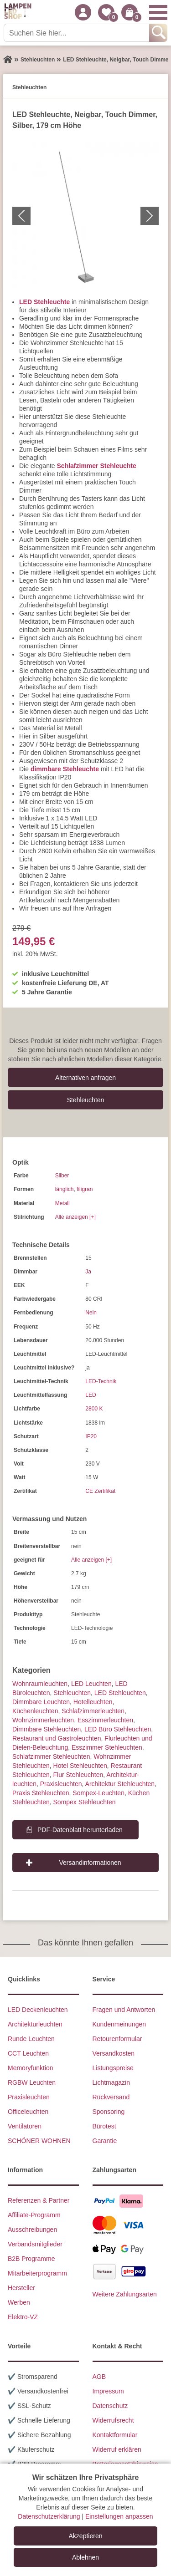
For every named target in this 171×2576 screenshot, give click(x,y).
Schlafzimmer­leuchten (93, 1711)
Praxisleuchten (61, 1783)
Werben (19, 2302)
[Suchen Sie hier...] (77, 33)
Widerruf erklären (117, 2449)
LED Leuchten (91, 1683)
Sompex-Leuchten (98, 1793)
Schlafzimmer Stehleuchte (96, 465)
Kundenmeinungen (119, 2024)
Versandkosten (114, 2053)
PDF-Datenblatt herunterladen (80, 1829)
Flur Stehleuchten (78, 1774)
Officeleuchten (28, 2111)
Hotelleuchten (93, 1701)
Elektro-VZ (23, 2317)
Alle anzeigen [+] (75, 1217)
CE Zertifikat (100, 1491)
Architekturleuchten (35, 2024)
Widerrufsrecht (113, 2420)
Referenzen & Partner (38, 2200)
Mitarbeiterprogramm (37, 2273)
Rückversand (111, 2097)
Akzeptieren (86, 2536)
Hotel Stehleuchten (80, 1765)
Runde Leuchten (31, 2038)
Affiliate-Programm (34, 2215)
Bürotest (104, 2126)
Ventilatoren (24, 2126)
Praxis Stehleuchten (40, 1793)
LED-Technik (100, 1381)
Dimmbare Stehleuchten (46, 1729)
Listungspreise (113, 2068)
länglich (64, 1189)
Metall (62, 1203)
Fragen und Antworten (124, 2009)
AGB (99, 2376)
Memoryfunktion (30, 2068)
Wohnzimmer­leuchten (43, 1720)
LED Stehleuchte (44, 301)
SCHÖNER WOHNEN (39, 2140)
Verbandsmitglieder (35, 2244)
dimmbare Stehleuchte (65, 769)
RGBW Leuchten (32, 2082)
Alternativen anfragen (85, 1077)
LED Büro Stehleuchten (117, 1729)
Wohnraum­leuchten (39, 1683)
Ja (88, 1271)
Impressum (108, 2391)
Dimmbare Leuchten (41, 1701)
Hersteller (21, 2287)
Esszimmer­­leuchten (105, 1720)
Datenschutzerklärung (49, 2516)
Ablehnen (85, 2557)
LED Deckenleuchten (38, 2009)
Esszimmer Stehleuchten (107, 1747)
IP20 (91, 1436)
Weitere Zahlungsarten (125, 2294)
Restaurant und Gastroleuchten (56, 1738)
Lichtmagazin (111, 2082)
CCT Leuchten (28, 2053)
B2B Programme (31, 2258)
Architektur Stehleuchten (120, 1783)
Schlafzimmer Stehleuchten (51, 1756)
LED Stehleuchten (120, 1692)
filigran (85, 1189)
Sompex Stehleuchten (84, 1802)
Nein (91, 1312)
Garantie (105, 2140)
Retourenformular (117, 2038)
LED (90, 1395)
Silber (62, 1175)
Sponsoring (109, 2111)
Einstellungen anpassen (119, 2516)
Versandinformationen (90, 1862)
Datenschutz (110, 2405)
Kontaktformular (115, 2435)
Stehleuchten (85, 1099)
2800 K (94, 1408)
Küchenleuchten (35, 1711)
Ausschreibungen (32, 2229)
